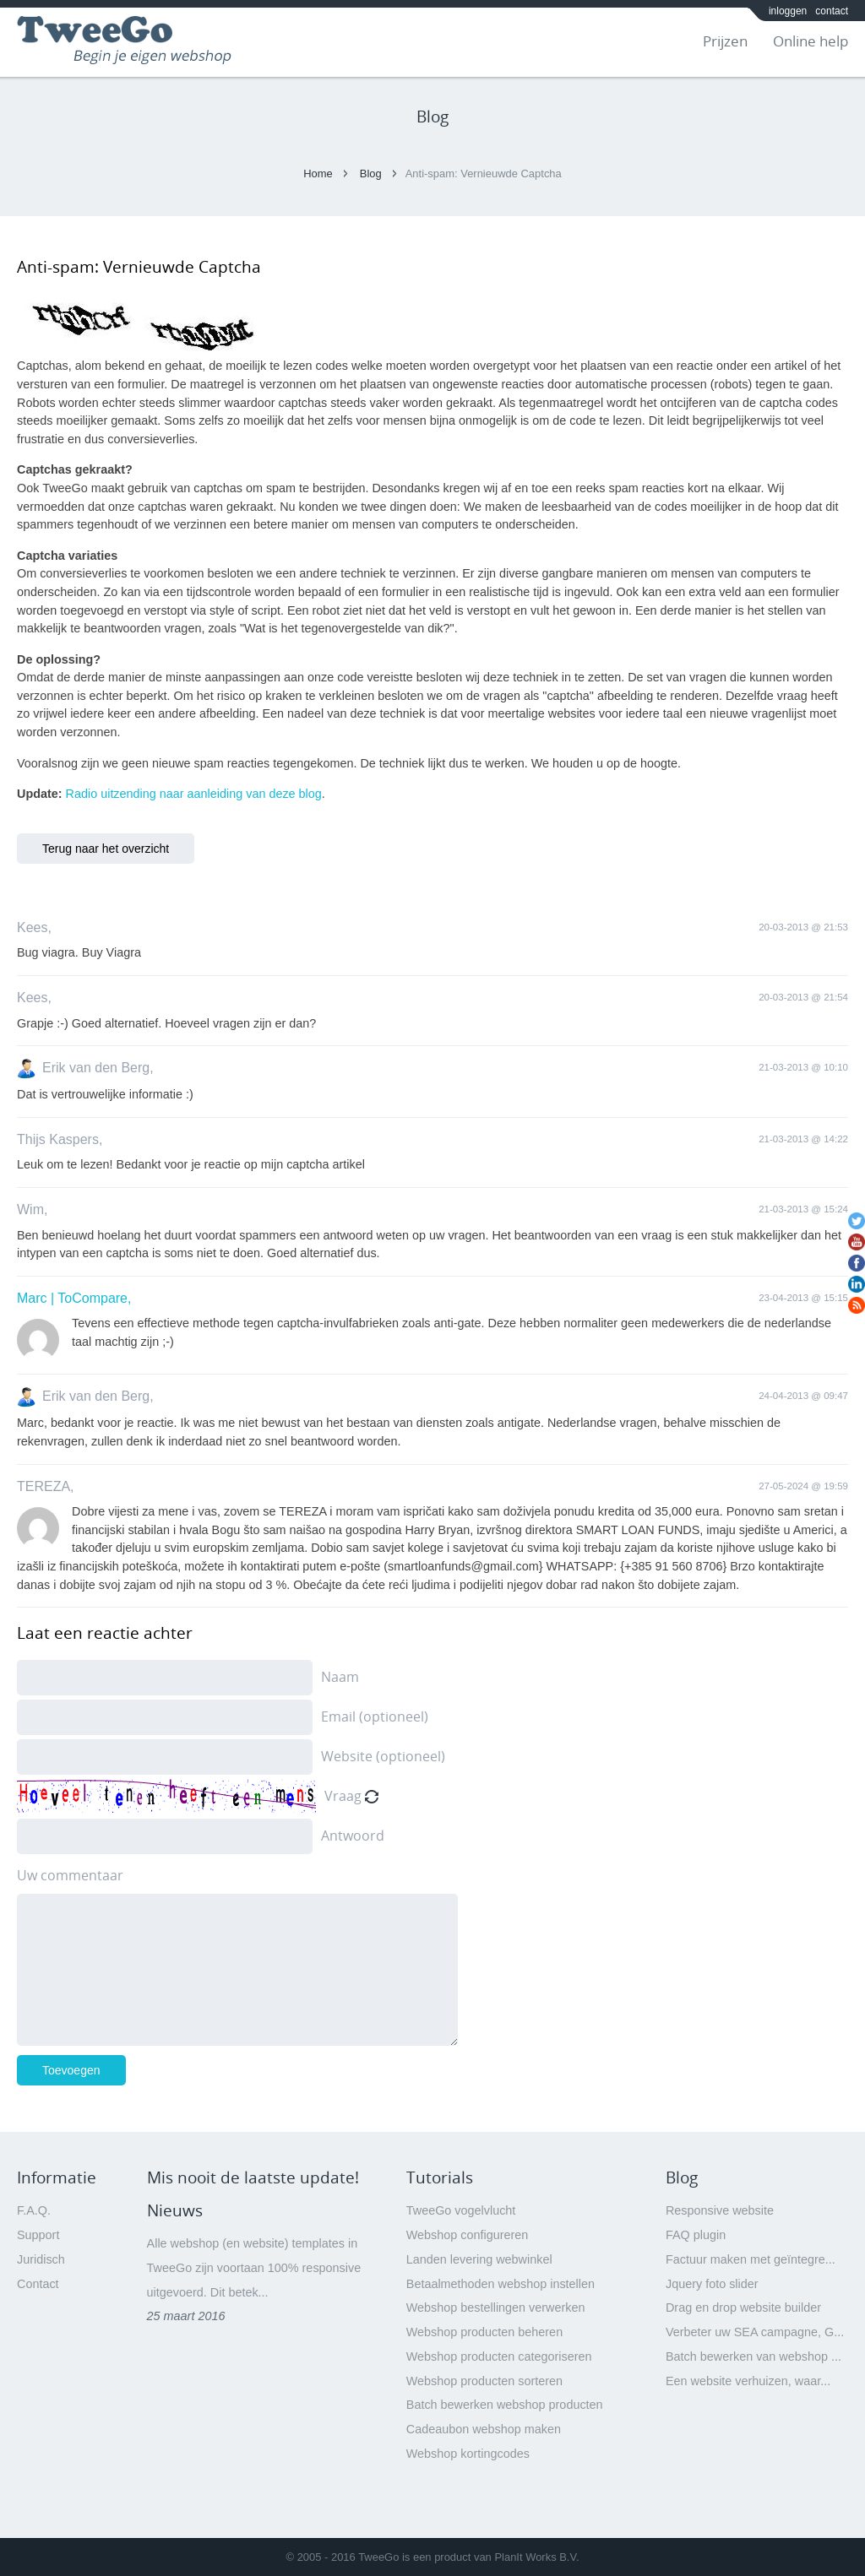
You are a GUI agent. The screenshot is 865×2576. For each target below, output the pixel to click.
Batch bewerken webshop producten (504, 2404)
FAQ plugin (696, 2235)
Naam (340, 1677)
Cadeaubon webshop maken (483, 2429)
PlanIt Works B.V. (536, 2557)
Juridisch (41, 2259)
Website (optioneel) (383, 1756)
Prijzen (725, 41)
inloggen (788, 11)
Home (318, 173)
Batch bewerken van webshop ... (753, 2356)
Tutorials (439, 2177)
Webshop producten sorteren (484, 2381)
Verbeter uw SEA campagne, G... (755, 2332)
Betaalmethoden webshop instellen (500, 2284)
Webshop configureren (467, 2235)
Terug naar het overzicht (105, 848)
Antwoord (352, 1835)
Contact (38, 2284)
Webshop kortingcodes (468, 2453)
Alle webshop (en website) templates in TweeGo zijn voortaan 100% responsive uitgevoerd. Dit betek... (254, 2268)
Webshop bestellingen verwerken (495, 2307)
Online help (810, 41)
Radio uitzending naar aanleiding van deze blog (194, 793)
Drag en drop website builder (743, 2307)
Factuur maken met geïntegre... (750, 2259)
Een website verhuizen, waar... (748, 2381)
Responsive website (720, 2210)
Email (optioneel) (374, 1716)
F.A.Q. (34, 2210)
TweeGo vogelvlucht (461, 2210)
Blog (371, 173)
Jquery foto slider (712, 2284)
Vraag (343, 1796)
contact (831, 11)
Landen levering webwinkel (479, 2259)
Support (38, 2235)
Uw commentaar (70, 1875)
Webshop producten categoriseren (499, 2356)
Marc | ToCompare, (74, 1298)
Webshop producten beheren (484, 2332)
